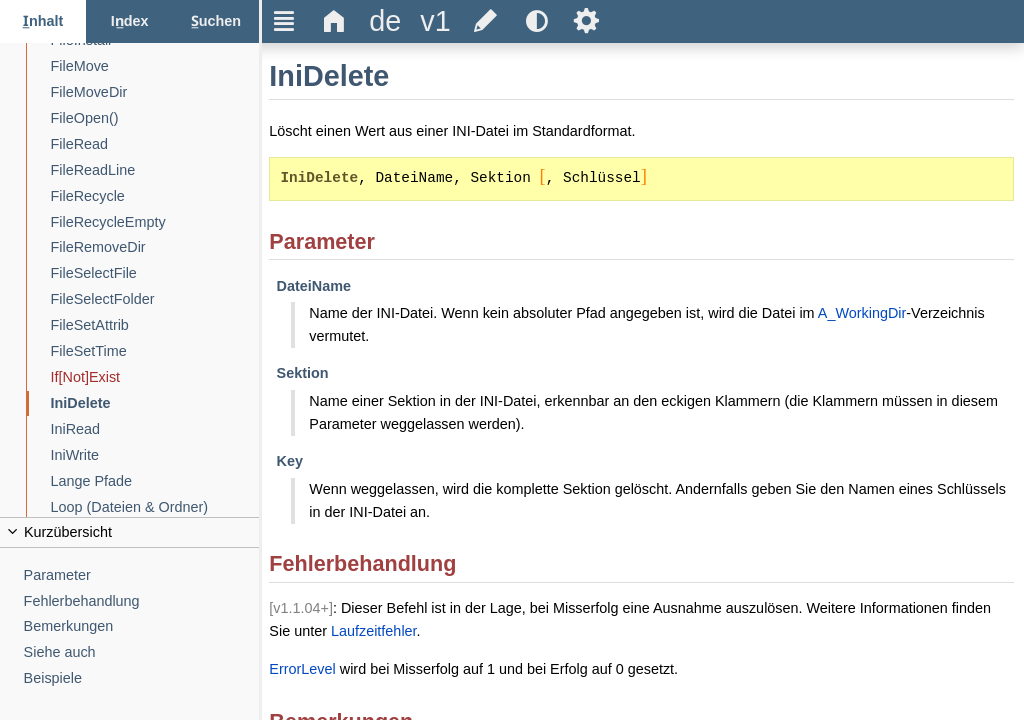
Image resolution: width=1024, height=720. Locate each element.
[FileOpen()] (155, 118)
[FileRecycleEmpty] (155, 222)
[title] (385, 21)
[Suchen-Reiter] (216, 21)
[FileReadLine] (155, 170)
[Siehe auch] (142, 652)
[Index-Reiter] (129, 21)
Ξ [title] (284, 21)
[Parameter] (142, 575)
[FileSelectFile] (155, 273)
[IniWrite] (155, 455)
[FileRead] (155, 144)
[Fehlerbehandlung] (142, 601)
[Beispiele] (142, 678)
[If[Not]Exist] (155, 377)
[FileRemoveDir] (155, 247)
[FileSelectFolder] (155, 299)
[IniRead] (155, 429)
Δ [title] (334, 21)
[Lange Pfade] (155, 481)
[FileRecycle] (155, 196)
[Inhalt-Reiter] (43, 21)
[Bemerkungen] (142, 626)
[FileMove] (155, 66)
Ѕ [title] (586, 21)
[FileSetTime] (155, 351)
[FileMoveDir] (155, 92)
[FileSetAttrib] (155, 325)
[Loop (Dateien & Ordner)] (155, 507)
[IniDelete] (155, 403)
